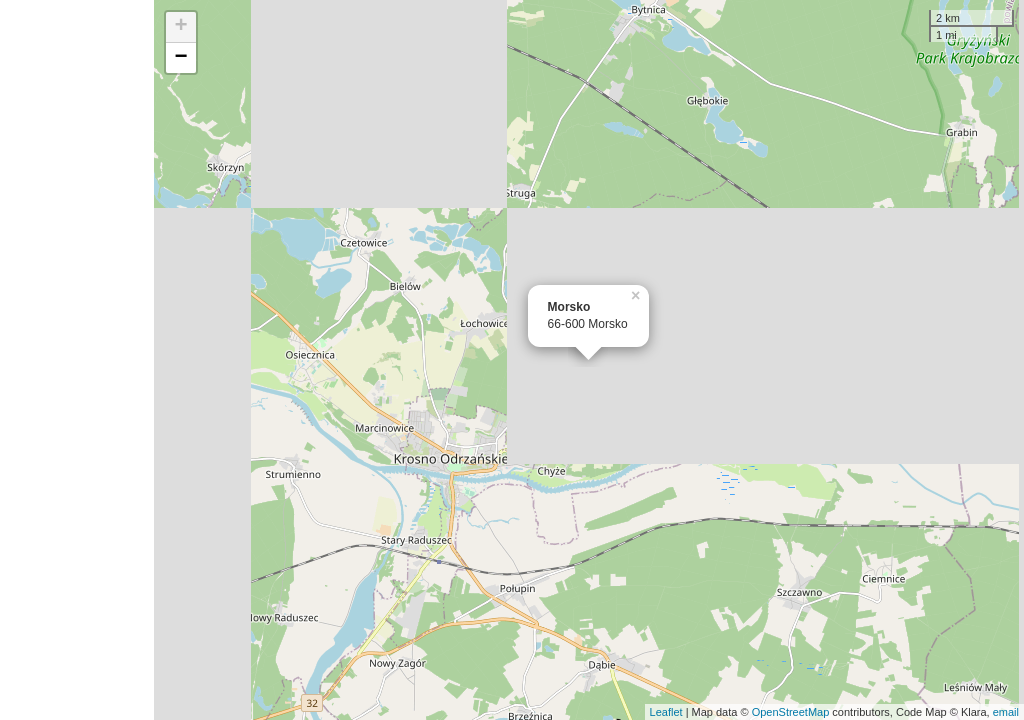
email (1006, 712)
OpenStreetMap (791, 712)
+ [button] (181, 27)
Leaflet (666, 712)
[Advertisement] (77, 360)
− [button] (181, 58)
